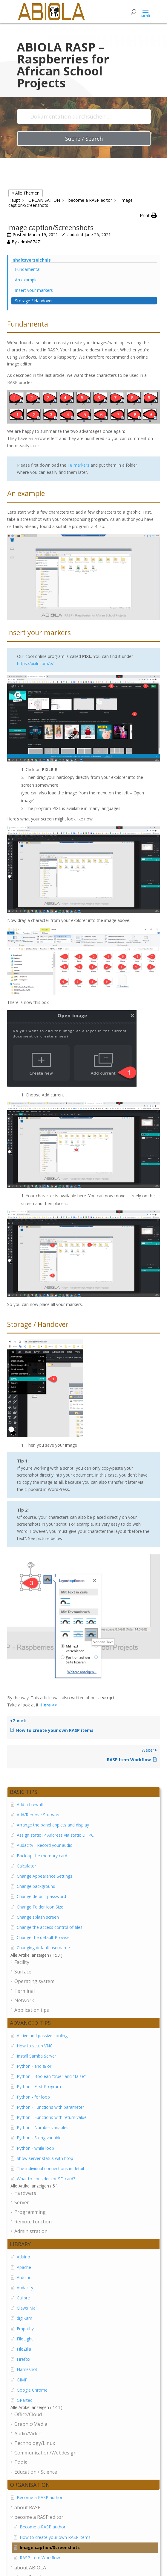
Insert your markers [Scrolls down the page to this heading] (34, 290)
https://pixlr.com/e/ (35, 663)
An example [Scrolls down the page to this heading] (26, 280)
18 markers (78, 465)
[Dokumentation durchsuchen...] (84, 116)
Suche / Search (84, 138)
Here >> (49, 1705)
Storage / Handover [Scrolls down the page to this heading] (34, 301)
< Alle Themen (25, 193)
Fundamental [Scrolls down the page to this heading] (27, 269)
